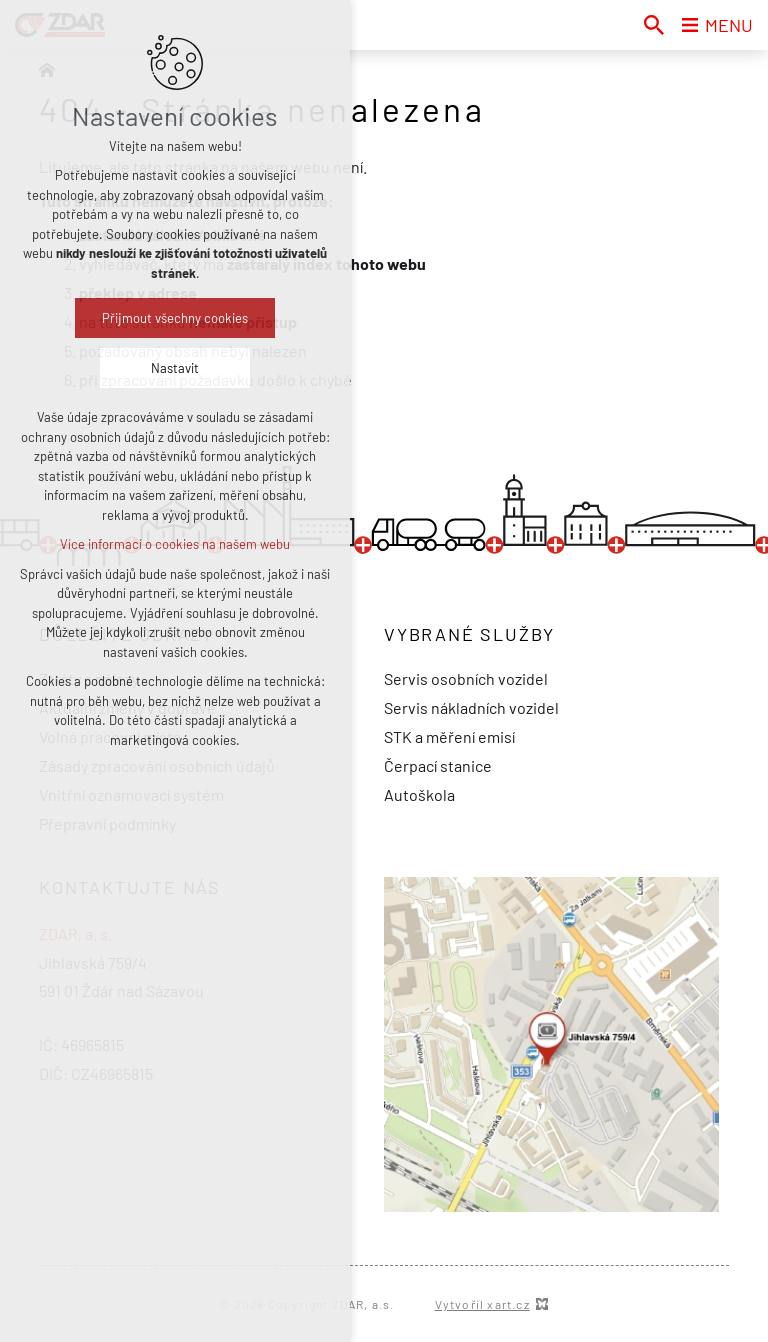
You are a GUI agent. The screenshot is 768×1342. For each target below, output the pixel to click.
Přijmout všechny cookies (175, 318)
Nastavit (175, 368)
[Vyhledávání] (654, 25)
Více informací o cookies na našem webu (175, 544)
